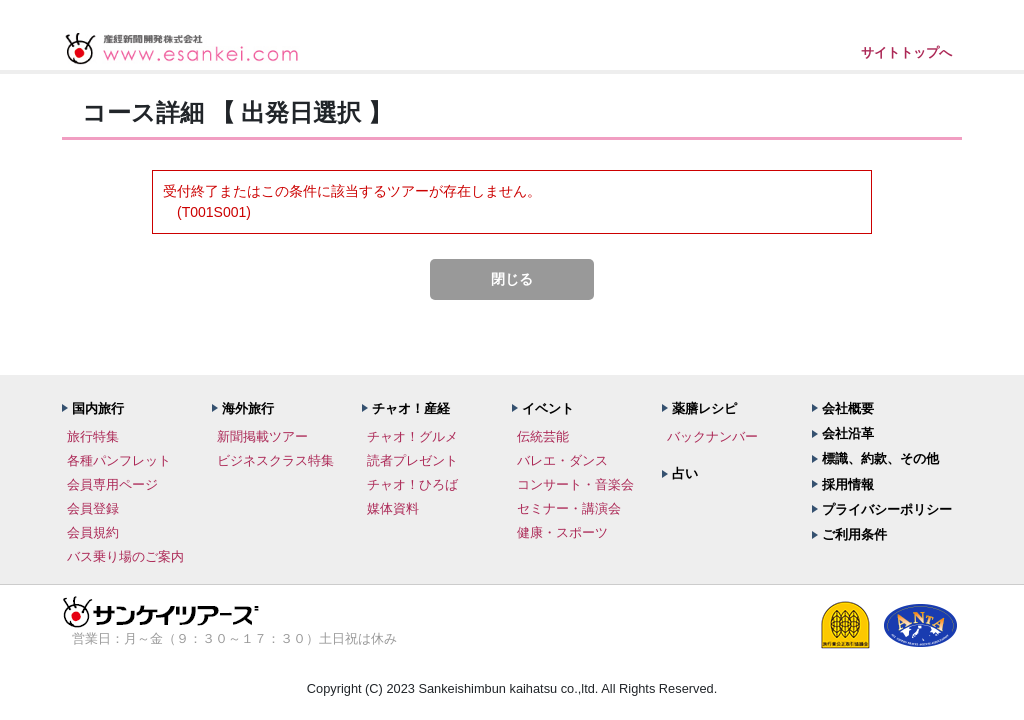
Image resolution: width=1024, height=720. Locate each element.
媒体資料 (393, 508)
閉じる (512, 279)
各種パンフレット (119, 460)
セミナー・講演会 (569, 508)
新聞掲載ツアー (262, 436)
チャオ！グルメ (412, 436)
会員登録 (93, 508)
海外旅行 (248, 408)
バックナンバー (712, 436)
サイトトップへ (906, 52)
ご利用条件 (854, 534)
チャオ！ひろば (412, 484)
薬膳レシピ (704, 408)
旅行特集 (93, 436)
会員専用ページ (112, 484)
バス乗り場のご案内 (125, 556)
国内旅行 (98, 408)
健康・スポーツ (562, 532)
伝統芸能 (543, 436)
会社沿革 (848, 433)
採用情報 (848, 484)
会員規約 (93, 532)
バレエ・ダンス (562, 460)
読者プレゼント (412, 460)
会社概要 (848, 408)
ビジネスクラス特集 (275, 460)
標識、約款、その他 (880, 458)
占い (685, 473)
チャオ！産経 (411, 408)
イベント (548, 408)
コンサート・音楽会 (575, 484)
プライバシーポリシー (887, 509)
